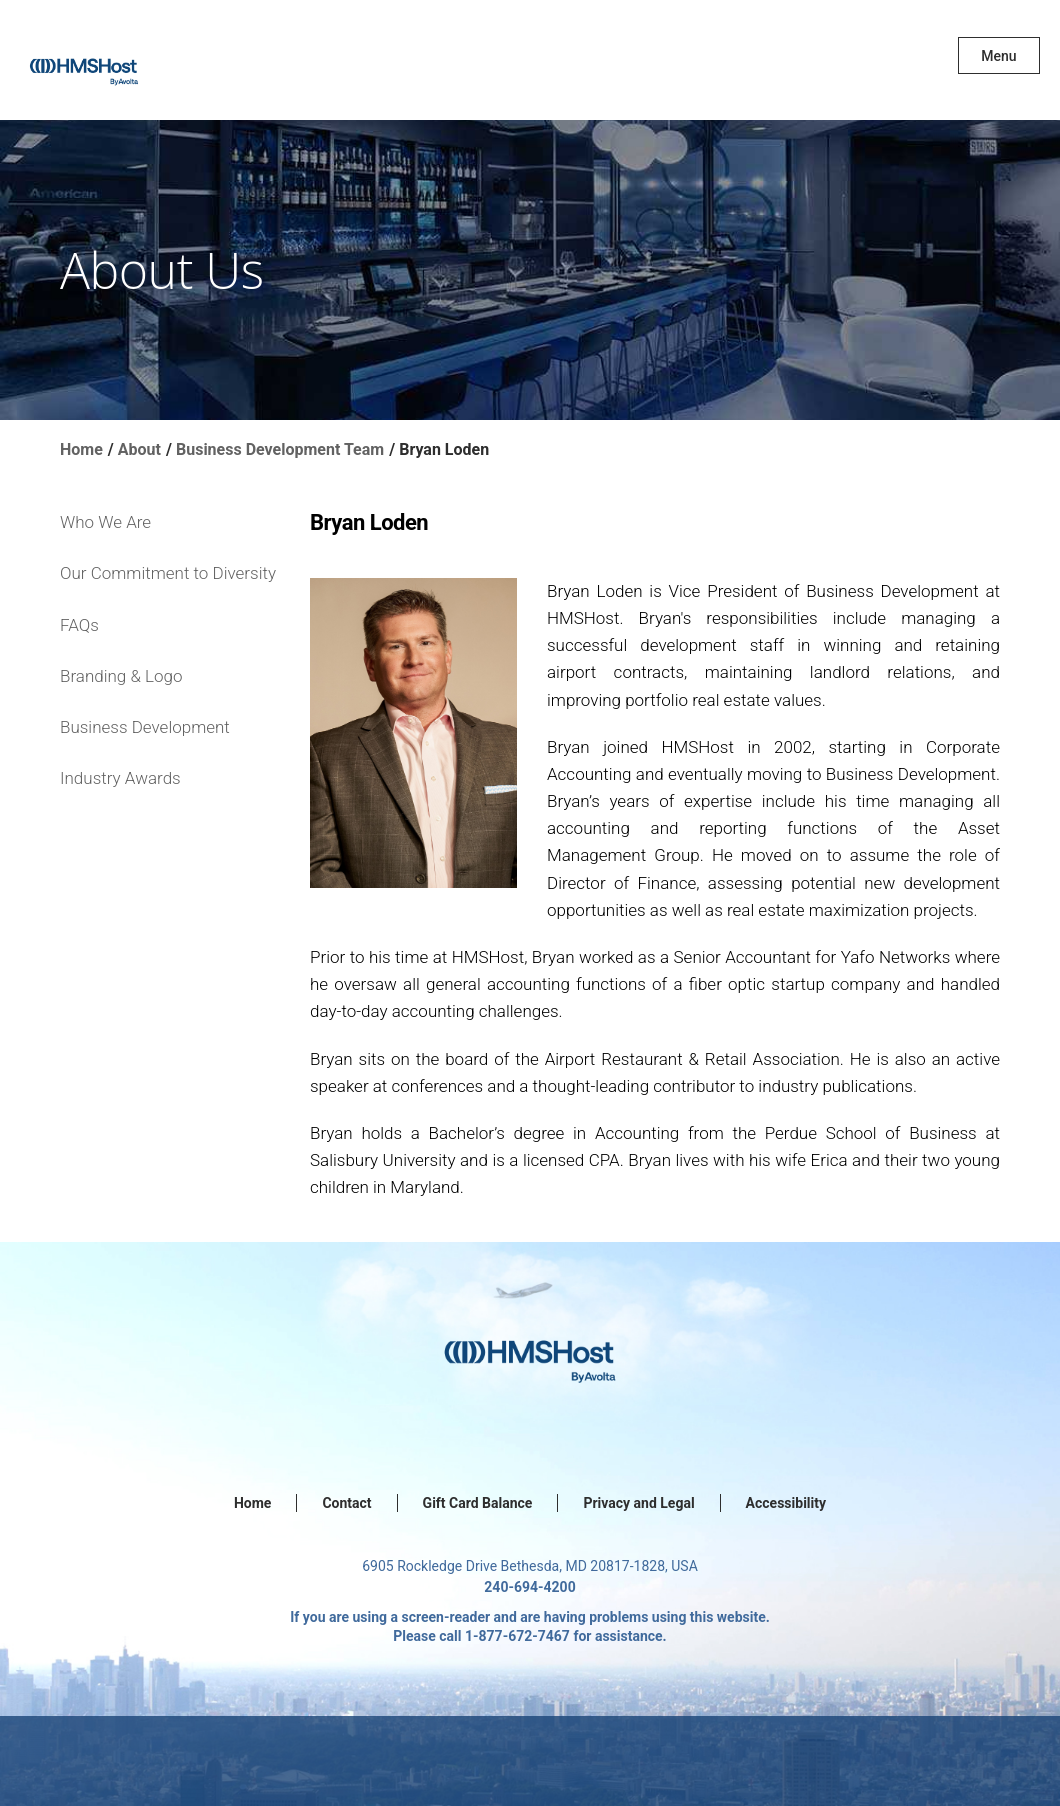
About (139, 449)
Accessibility (786, 1503)
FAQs (79, 625)
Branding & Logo (121, 676)
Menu (998, 56)
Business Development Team (280, 449)
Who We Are (105, 522)
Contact (346, 1503)
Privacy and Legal (638, 1503)
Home (81, 449)
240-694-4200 (529, 1587)
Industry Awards (120, 778)
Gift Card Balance (478, 1503)
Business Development (145, 727)
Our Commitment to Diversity (168, 573)
